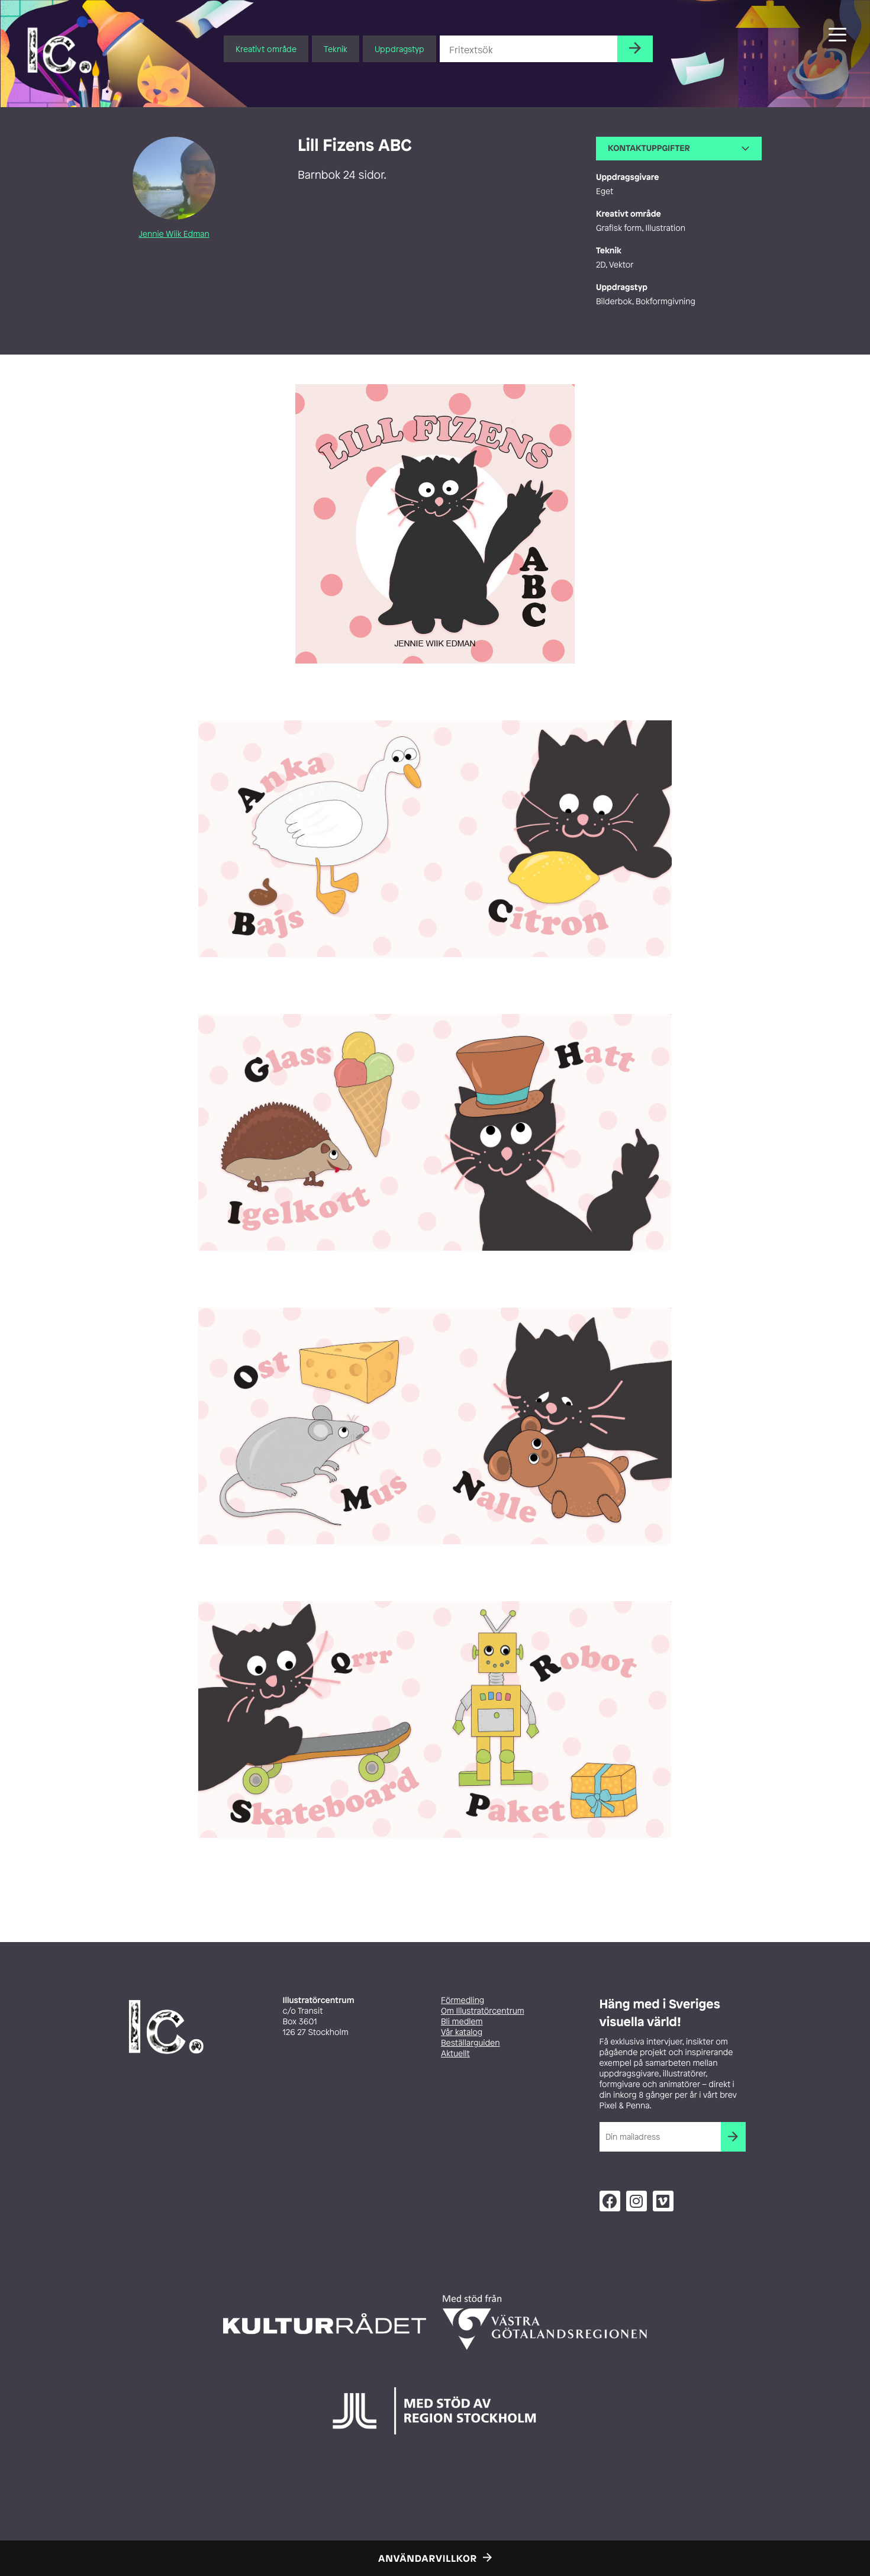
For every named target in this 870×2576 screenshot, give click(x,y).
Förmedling (462, 2000)
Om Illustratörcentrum (482, 2011)
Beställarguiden (470, 2043)
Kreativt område (266, 48)
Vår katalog (461, 2032)
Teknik (335, 48)
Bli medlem (461, 2021)
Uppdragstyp (399, 48)
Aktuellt (455, 2053)
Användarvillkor (427, 2558)
